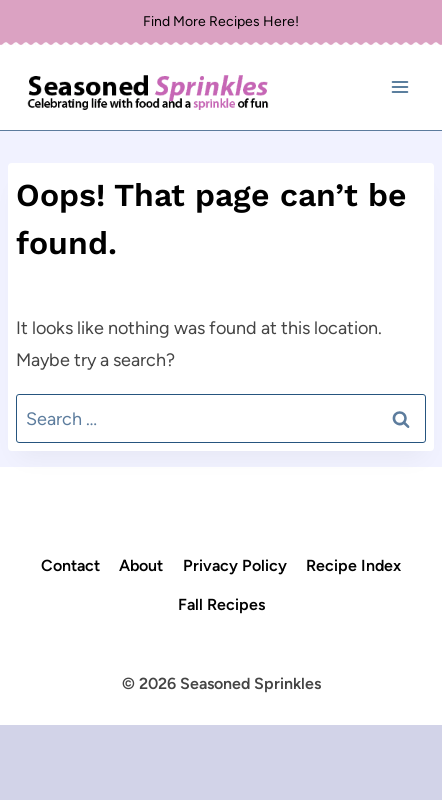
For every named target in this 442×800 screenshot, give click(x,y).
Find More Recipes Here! (221, 21)
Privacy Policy (235, 565)
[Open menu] (399, 87)
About (141, 565)
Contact (70, 565)
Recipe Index (353, 565)
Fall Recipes (221, 604)
